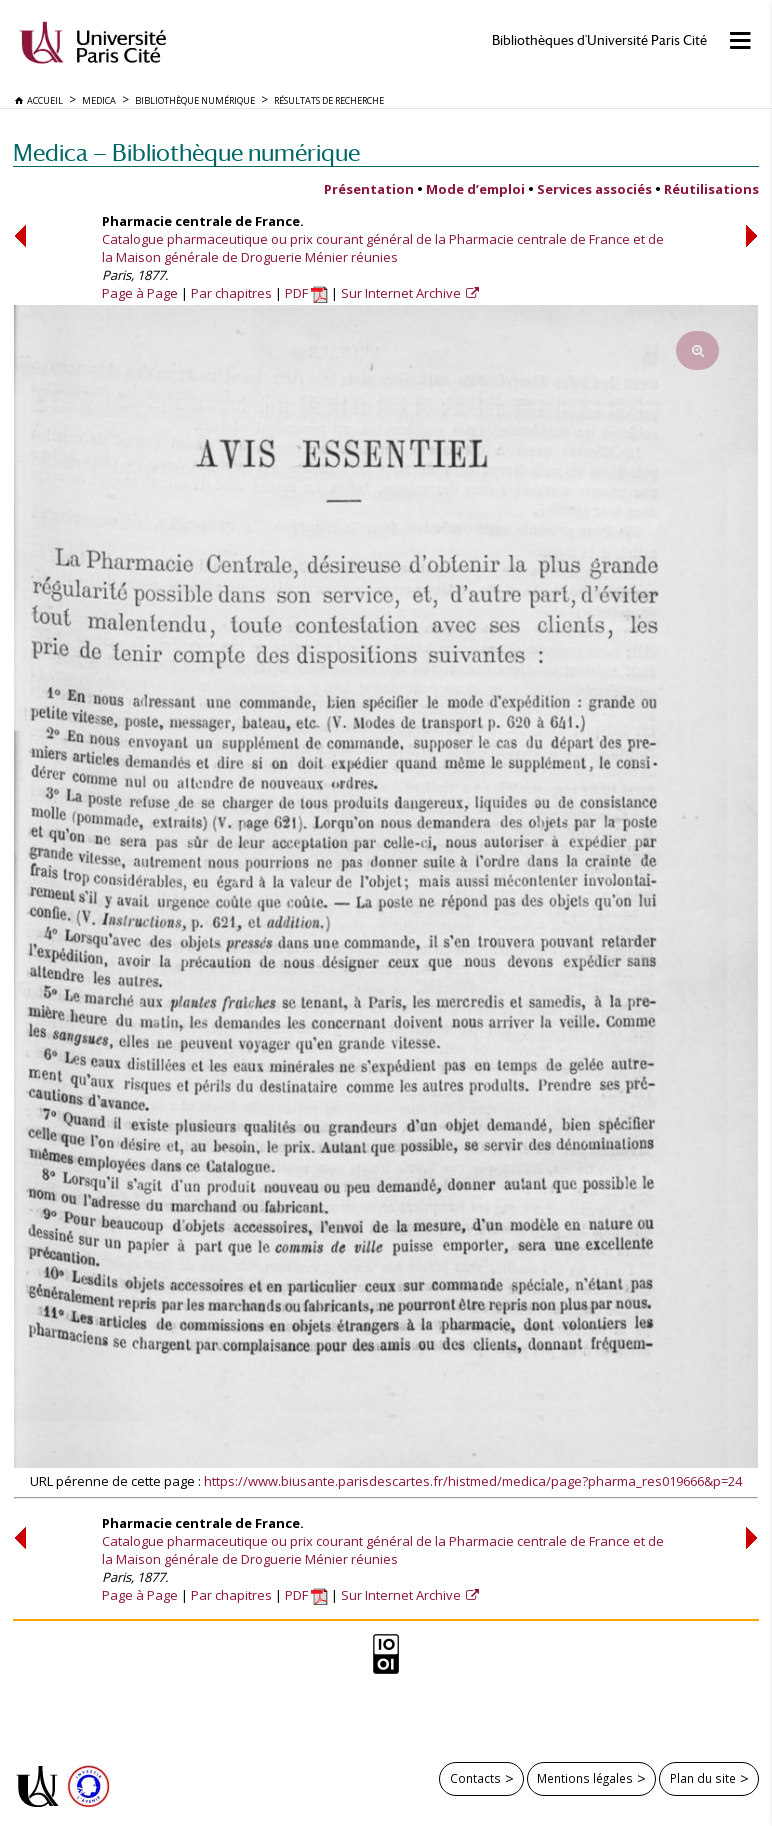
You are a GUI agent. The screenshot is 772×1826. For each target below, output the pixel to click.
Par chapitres (231, 293)
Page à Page (140, 293)
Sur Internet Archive (402, 293)
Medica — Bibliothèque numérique (186, 152)
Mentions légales (585, 1778)
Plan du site (703, 1778)
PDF (306, 293)
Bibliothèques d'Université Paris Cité (599, 40)
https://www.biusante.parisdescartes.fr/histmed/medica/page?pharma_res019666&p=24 (473, 1481)
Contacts (475, 1778)
